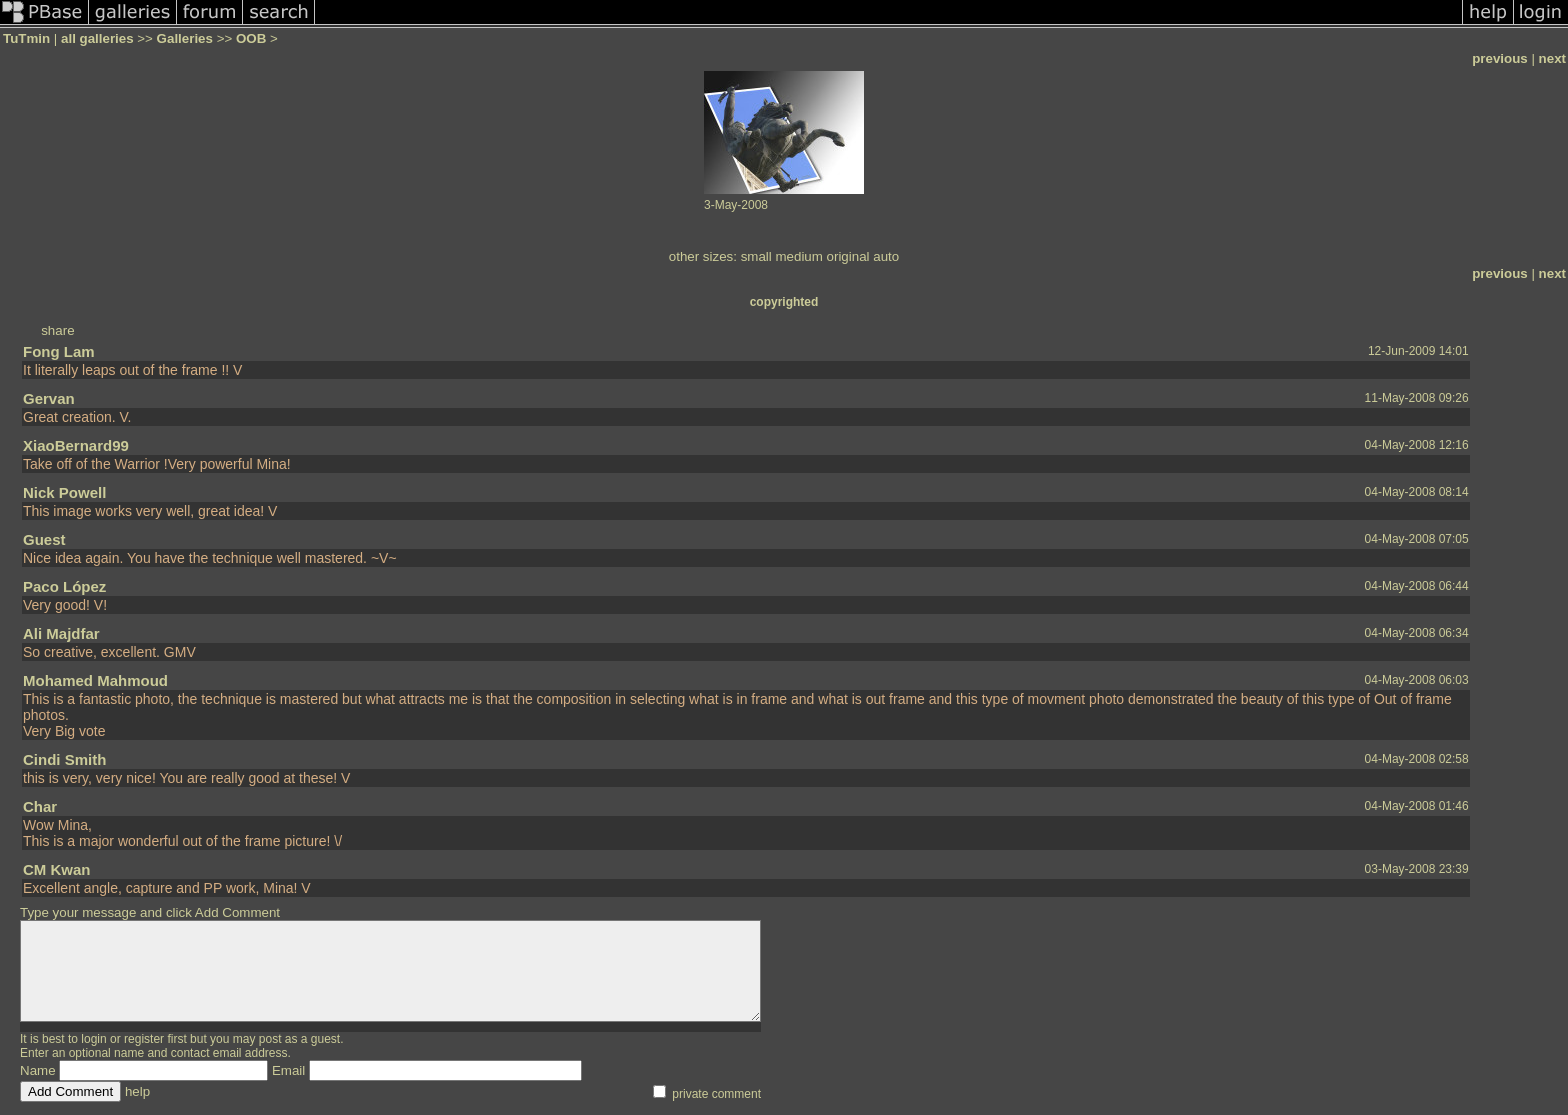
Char (40, 806)
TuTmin (26, 38)
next (1552, 58)
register (144, 1039)
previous (1500, 58)
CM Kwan (57, 869)
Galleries (185, 38)
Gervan (49, 398)
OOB (251, 38)
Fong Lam (59, 351)
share (57, 330)
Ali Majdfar (61, 633)
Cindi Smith (64, 759)
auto (886, 256)
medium (798, 256)
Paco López (64, 586)
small (756, 256)
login (93, 1039)
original (848, 256)
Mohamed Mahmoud (95, 680)
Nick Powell (64, 492)
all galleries (97, 38)
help (137, 1091)
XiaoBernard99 (76, 445)
